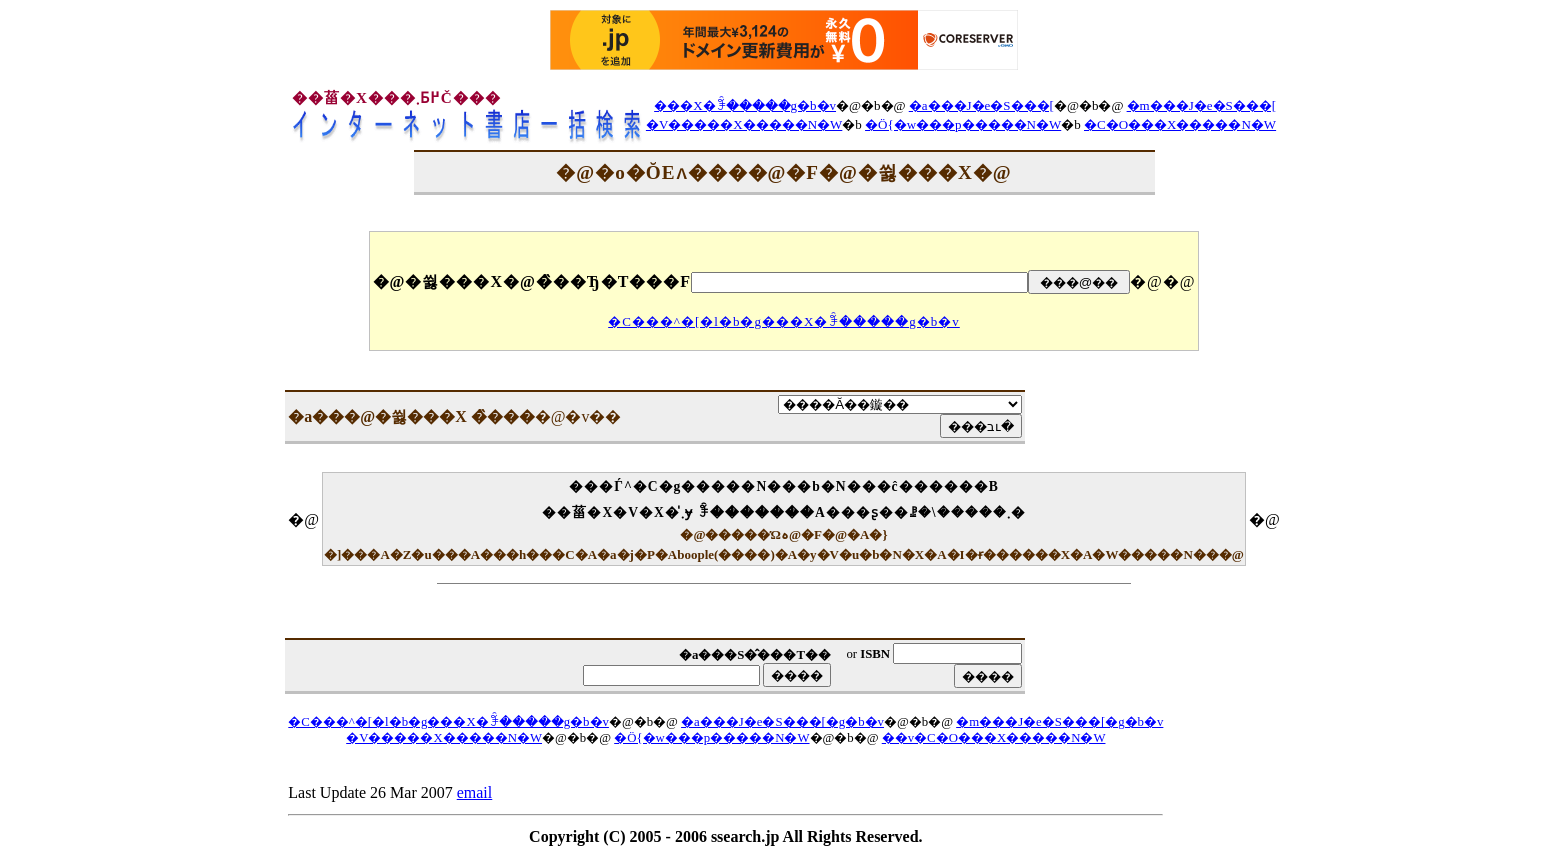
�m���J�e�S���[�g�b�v (1059, 722)
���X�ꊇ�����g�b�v (745, 105)
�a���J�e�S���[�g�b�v (782, 722)
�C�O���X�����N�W (1180, 124)
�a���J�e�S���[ (981, 105)
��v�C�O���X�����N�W (994, 738)
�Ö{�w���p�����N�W (963, 124)
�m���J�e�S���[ (1202, 105)
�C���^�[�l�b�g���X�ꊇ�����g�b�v (784, 321)
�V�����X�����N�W (744, 124)
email (475, 792)
